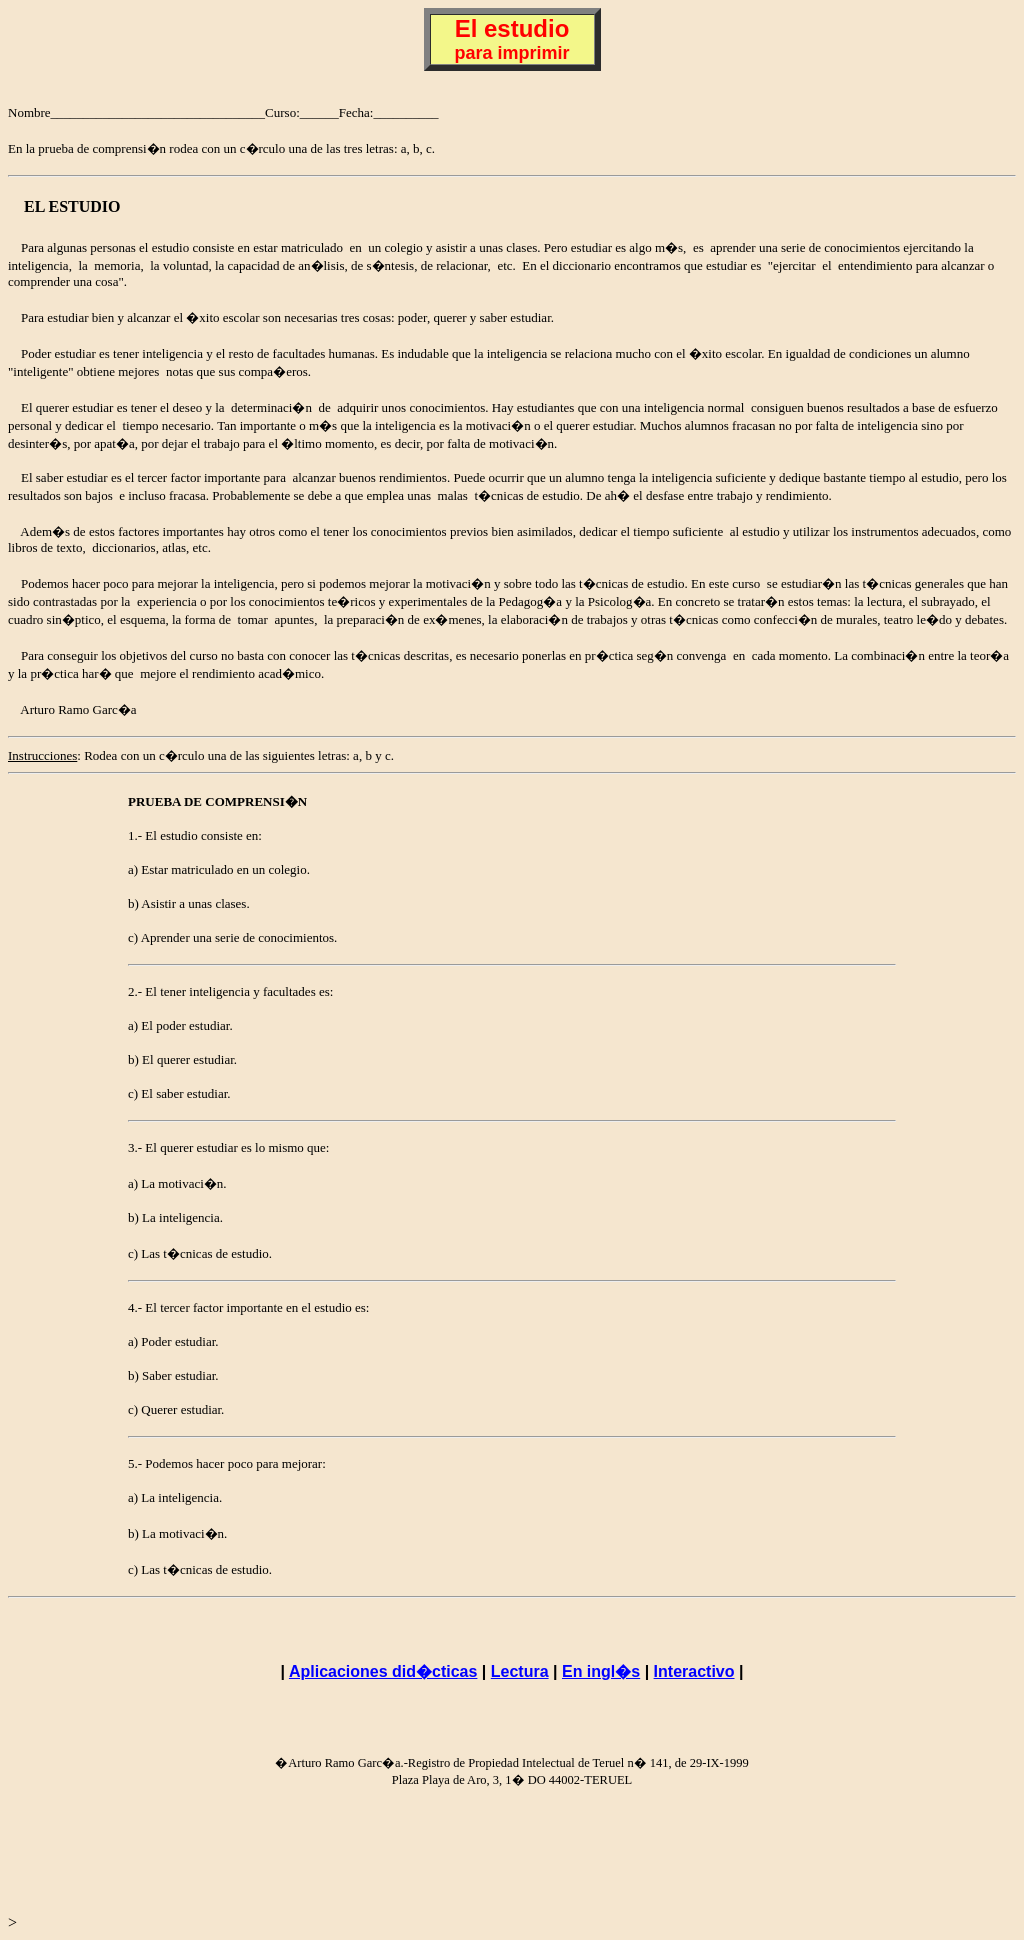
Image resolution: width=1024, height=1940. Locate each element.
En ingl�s (601, 1671)
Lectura (520, 1671)
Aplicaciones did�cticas (383, 1671)
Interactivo (694, 1671)
